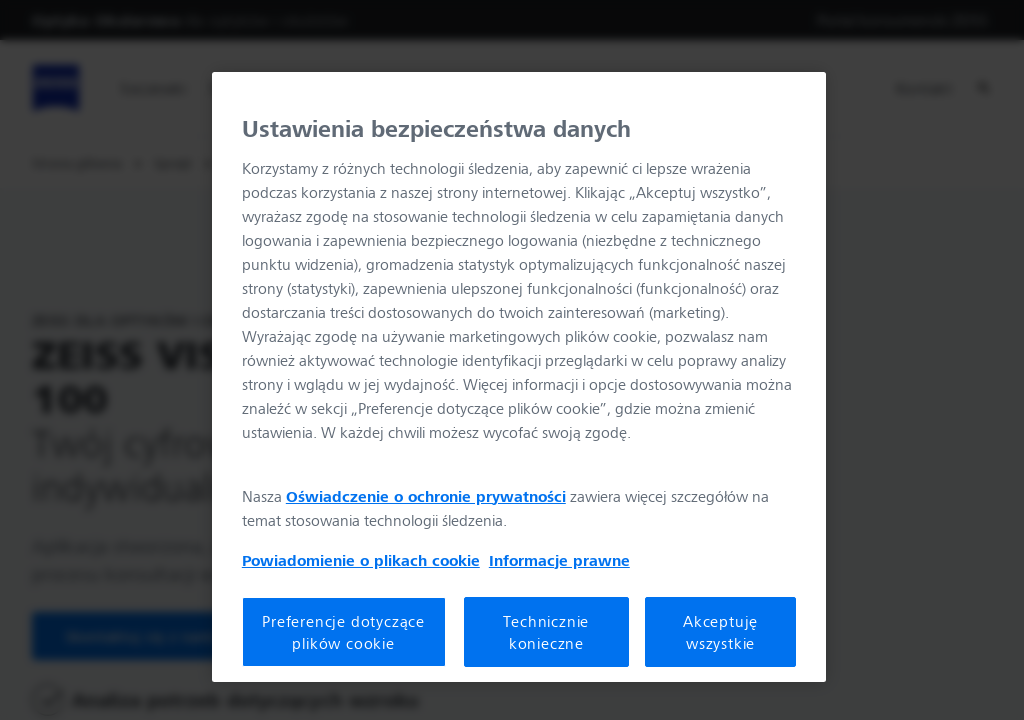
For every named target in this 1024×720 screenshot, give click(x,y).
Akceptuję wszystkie (720, 632)
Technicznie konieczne (546, 632)
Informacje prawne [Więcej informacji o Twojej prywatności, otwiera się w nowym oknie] (559, 560)
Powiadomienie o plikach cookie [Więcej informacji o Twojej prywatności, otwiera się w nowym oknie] (361, 560)
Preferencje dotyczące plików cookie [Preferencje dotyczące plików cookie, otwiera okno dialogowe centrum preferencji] (343, 632)
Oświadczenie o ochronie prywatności (426, 496)
